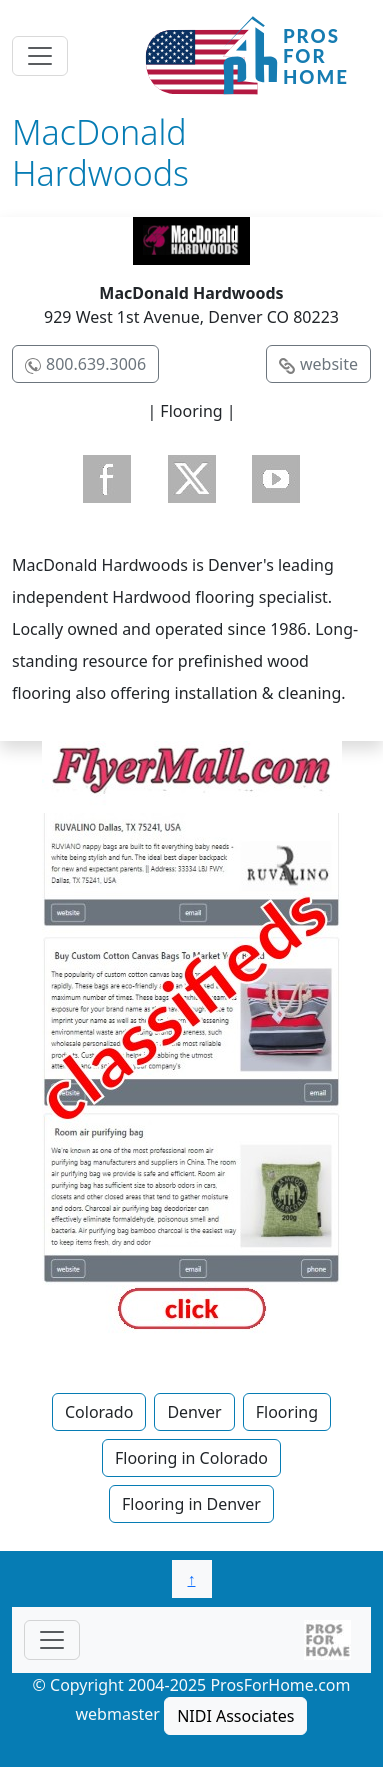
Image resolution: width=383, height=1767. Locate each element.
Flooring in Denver (191, 1504)
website (329, 364)
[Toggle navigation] (40, 56)
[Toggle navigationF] (52, 1640)
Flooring (287, 1412)
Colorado (99, 1412)
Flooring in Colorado (191, 1458)
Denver (194, 1412)
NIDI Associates (235, 1716)
